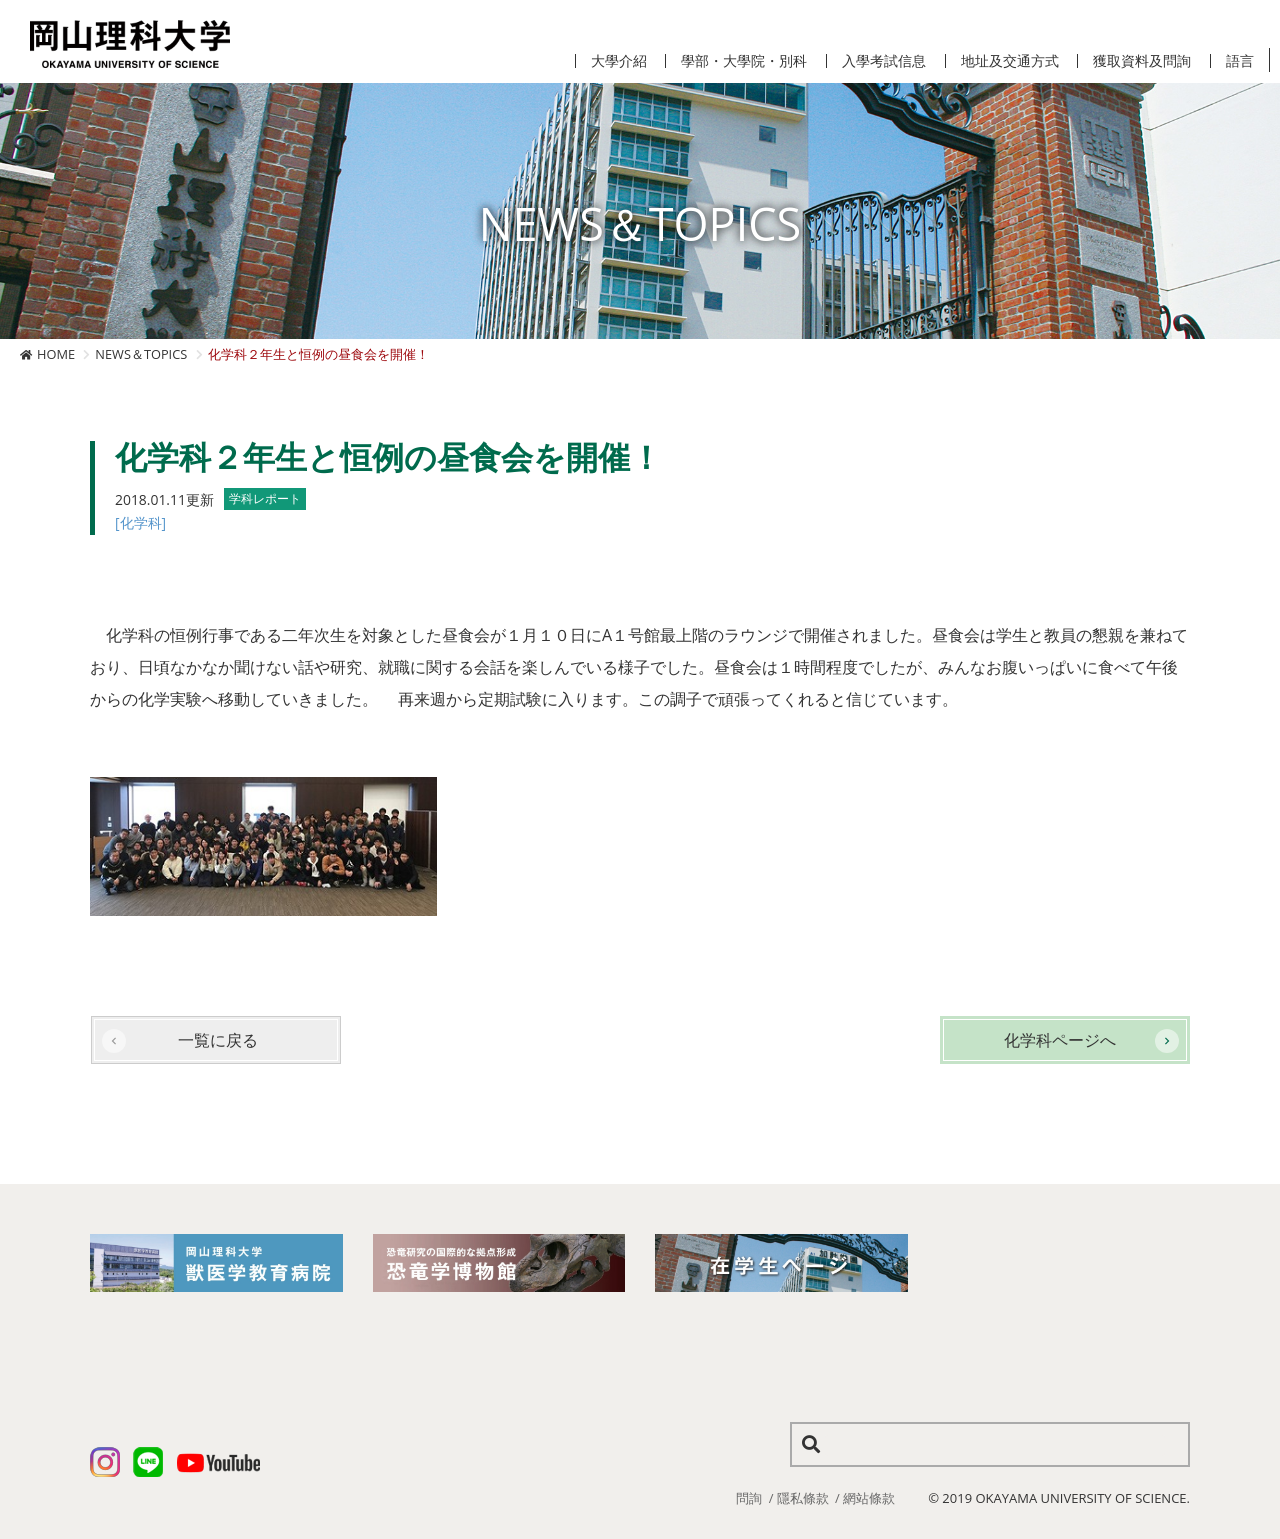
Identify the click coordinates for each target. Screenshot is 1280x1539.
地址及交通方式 (1010, 61)
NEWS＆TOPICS (141, 354)
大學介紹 (619, 61)
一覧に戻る (218, 1040)
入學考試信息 (884, 61)
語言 (1240, 61)
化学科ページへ (1060, 1040)
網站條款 (869, 1498)
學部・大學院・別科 (744, 61)
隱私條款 (803, 1498)
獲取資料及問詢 (1142, 61)
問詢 (749, 1498)
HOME (56, 354)
